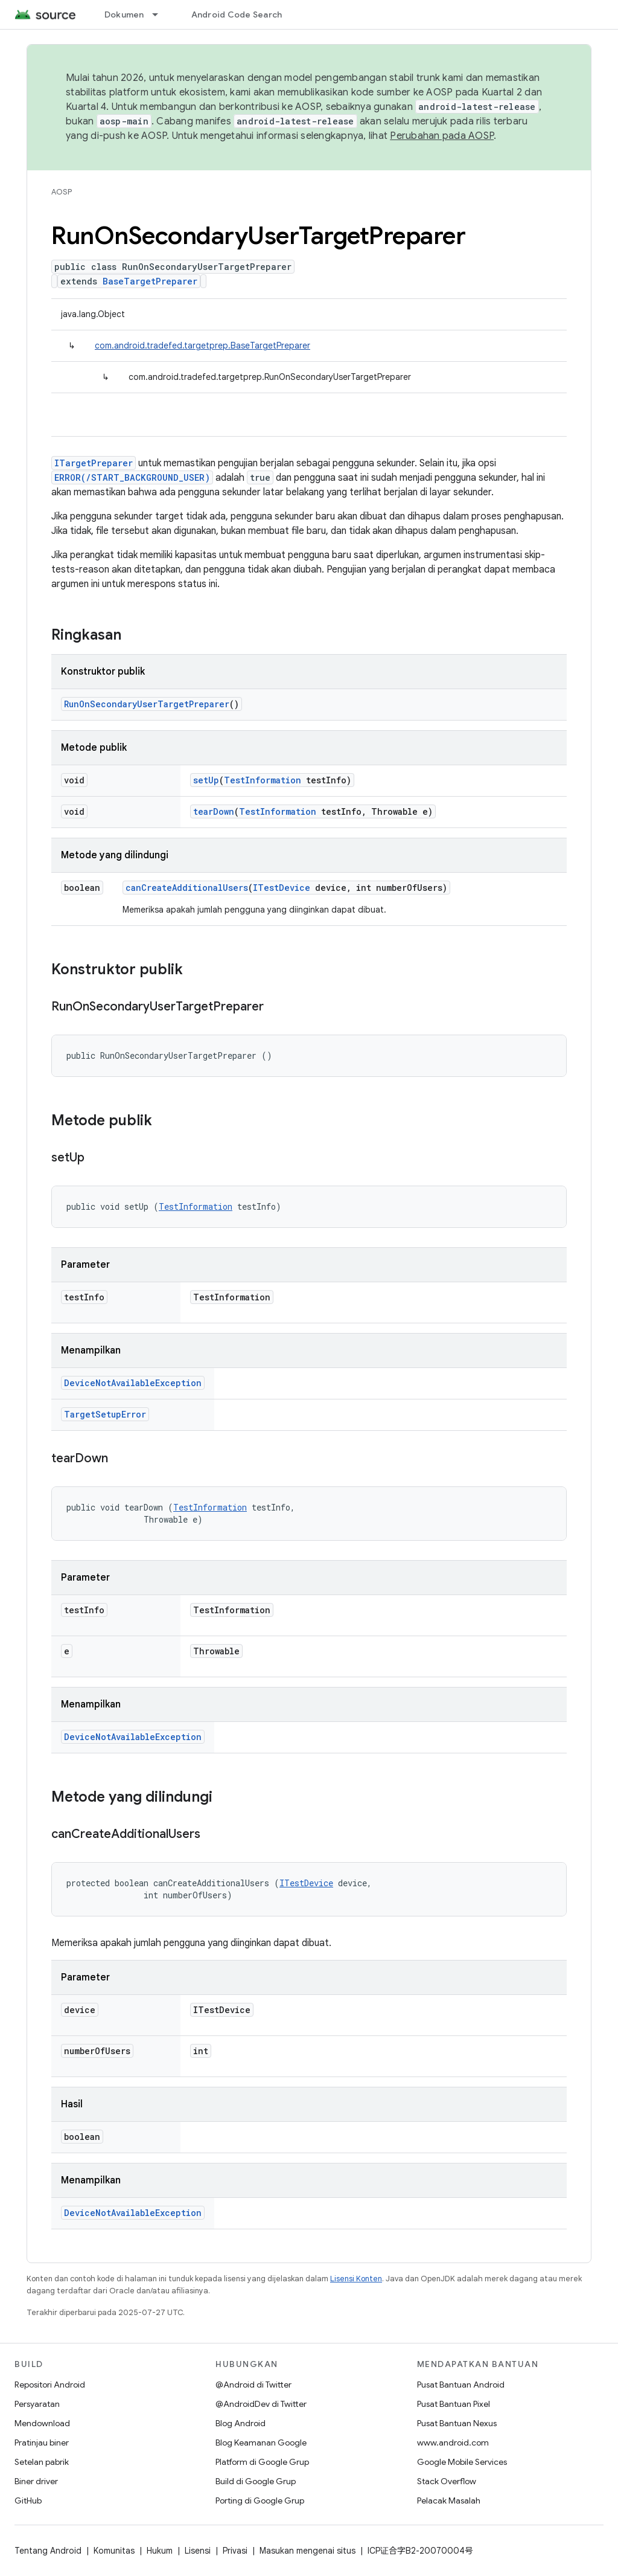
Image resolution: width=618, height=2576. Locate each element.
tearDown (213, 811)
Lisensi (198, 2550)
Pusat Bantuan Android (461, 2384)
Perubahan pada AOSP (442, 136)
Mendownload (42, 2423)
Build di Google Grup (255, 2481)
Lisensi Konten (356, 2278)
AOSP (61, 192)
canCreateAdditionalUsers (187, 887)
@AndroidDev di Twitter (261, 2403)
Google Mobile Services (462, 2461)
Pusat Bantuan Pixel (453, 2403)
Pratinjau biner (41, 2442)
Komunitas (114, 2550)
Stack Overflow (446, 2481)
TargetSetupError (105, 1414)
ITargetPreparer (93, 463)
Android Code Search (236, 14)
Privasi (235, 2550)
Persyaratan (37, 2403)
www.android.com (453, 2442)
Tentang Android (47, 2550)
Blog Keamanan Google (261, 2442)
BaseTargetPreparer (150, 281)
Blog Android (240, 2423)
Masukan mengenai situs (307, 2550)
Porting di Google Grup (259, 2500)
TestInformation (262, 780)
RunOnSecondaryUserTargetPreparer (146, 704)
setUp (206, 780)
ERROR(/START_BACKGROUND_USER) (132, 477)
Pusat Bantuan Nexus (457, 2423)
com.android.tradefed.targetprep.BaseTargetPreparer (202, 345)
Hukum (160, 2550)
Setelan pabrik (41, 2461)
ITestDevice (281, 887)
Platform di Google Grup (262, 2461)
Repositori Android (49, 2384)
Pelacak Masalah (448, 2500)
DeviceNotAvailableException (133, 1383)
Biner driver (36, 2481)
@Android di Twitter (253, 2384)
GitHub (28, 2500)
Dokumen (124, 14)
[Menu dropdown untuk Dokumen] (160, 14)
